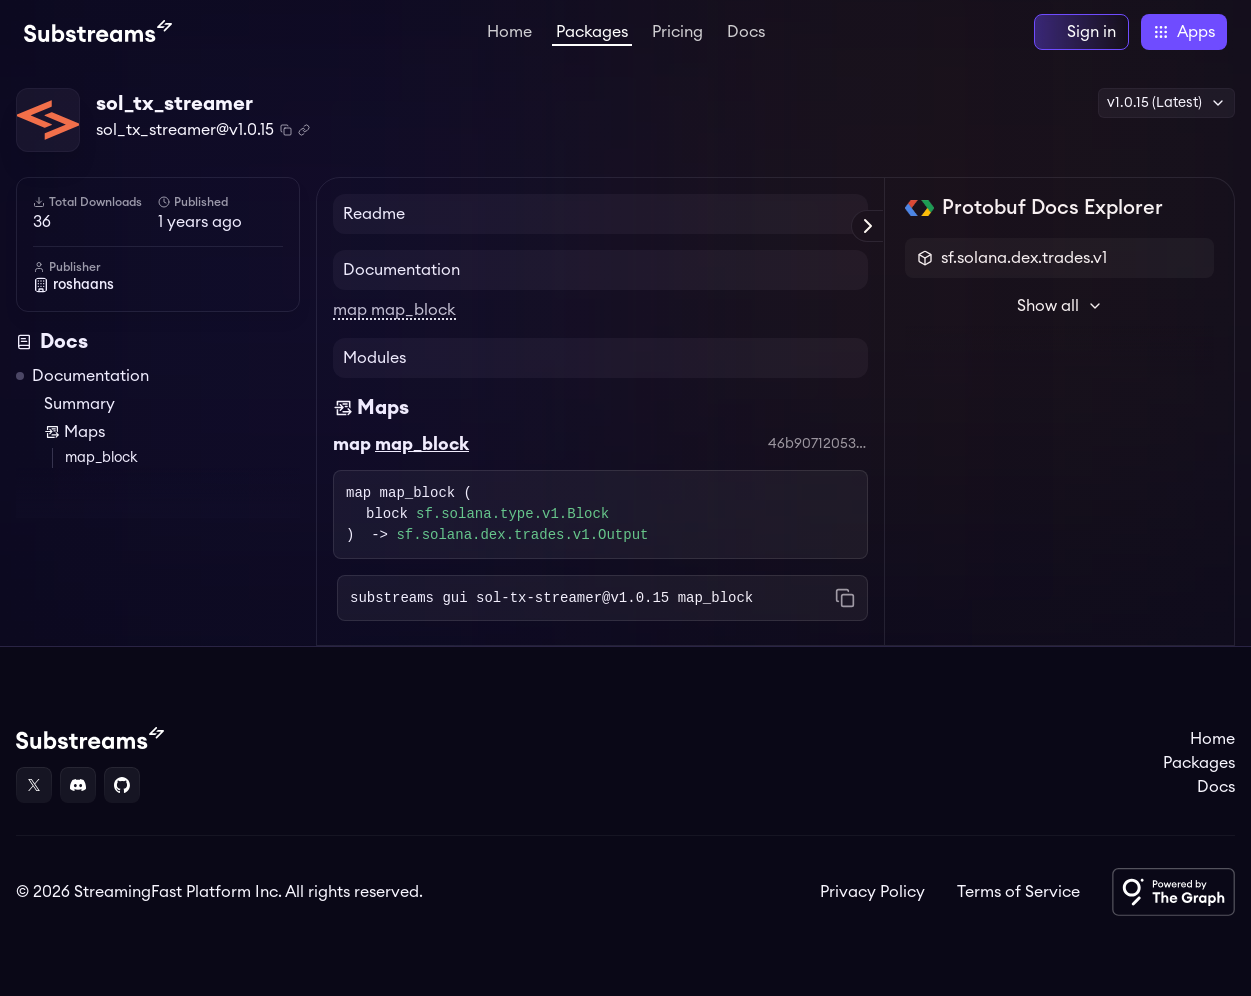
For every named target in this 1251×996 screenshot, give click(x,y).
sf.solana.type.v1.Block (512, 514)
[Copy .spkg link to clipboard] (304, 130)
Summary (79, 404)
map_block (101, 458)
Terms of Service (1018, 892)
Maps (74, 432)
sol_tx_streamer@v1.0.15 (185, 130)
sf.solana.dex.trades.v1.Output (522, 535)
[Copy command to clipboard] (845, 598)
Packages (592, 32)
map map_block (394, 310)
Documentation (90, 376)
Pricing (677, 32)
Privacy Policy (872, 892)
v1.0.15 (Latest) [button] (1166, 103)
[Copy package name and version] (286, 130)
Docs (746, 32)
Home (509, 32)
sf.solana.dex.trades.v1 (1024, 258)
